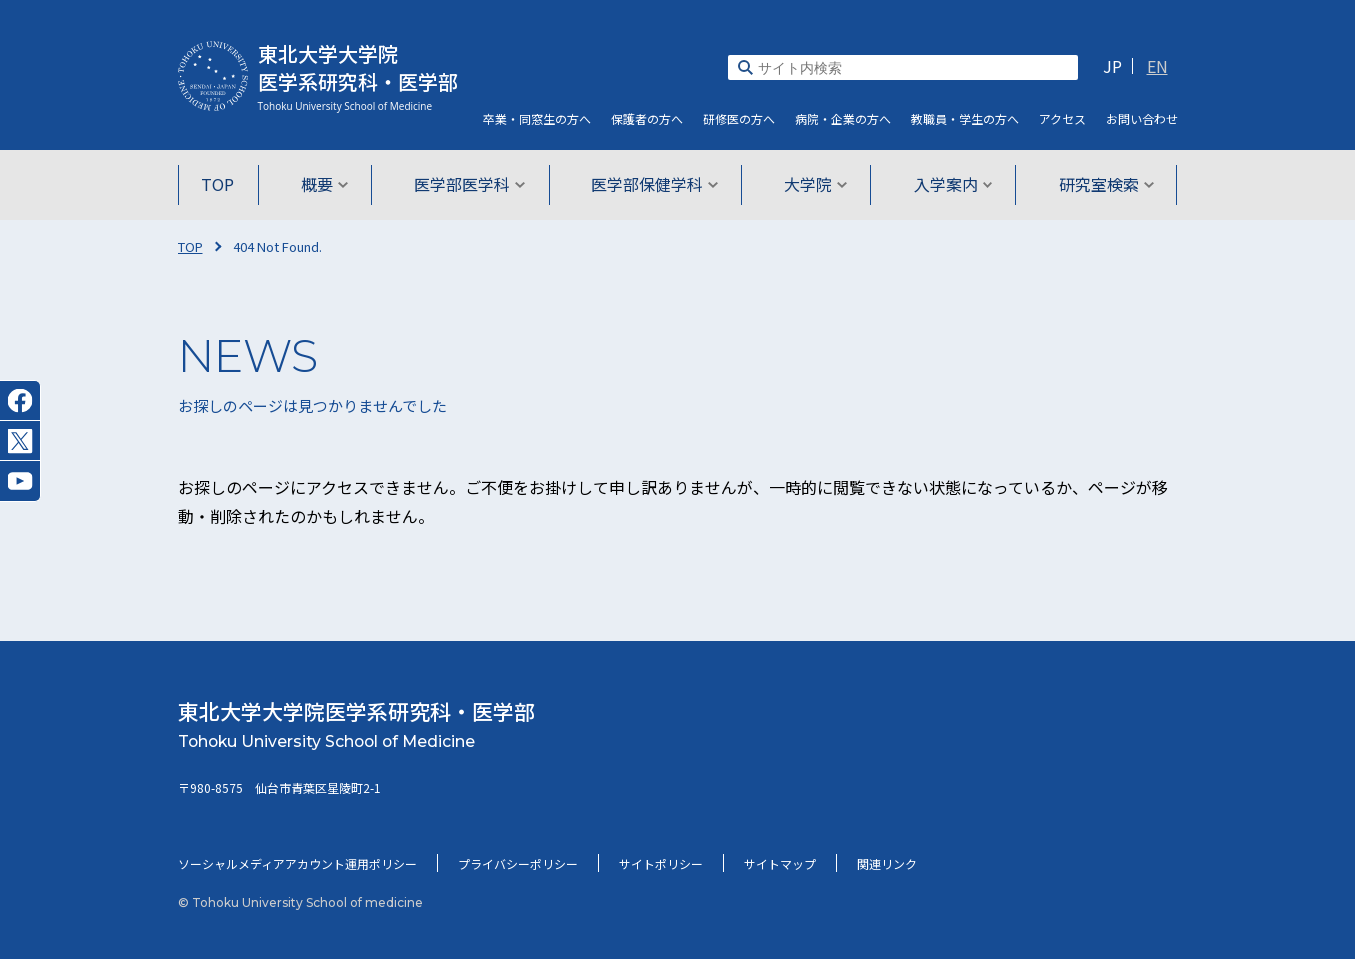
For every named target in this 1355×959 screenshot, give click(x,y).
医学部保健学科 (654, 184)
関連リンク (887, 863)
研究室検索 (1099, 184)
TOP (225, 184)
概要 (328, 184)
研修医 (739, 118)
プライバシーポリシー (518, 863)
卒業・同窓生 (537, 118)
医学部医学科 (471, 184)
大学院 (813, 184)
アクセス (1062, 118)
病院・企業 (843, 118)
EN (1157, 66)
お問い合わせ (1142, 118)
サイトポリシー (661, 863)
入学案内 (948, 184)
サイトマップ (780, 863)
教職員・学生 (965, 118)
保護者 (647, 118)
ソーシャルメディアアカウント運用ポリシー (297, 863)
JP (1112, 66)
